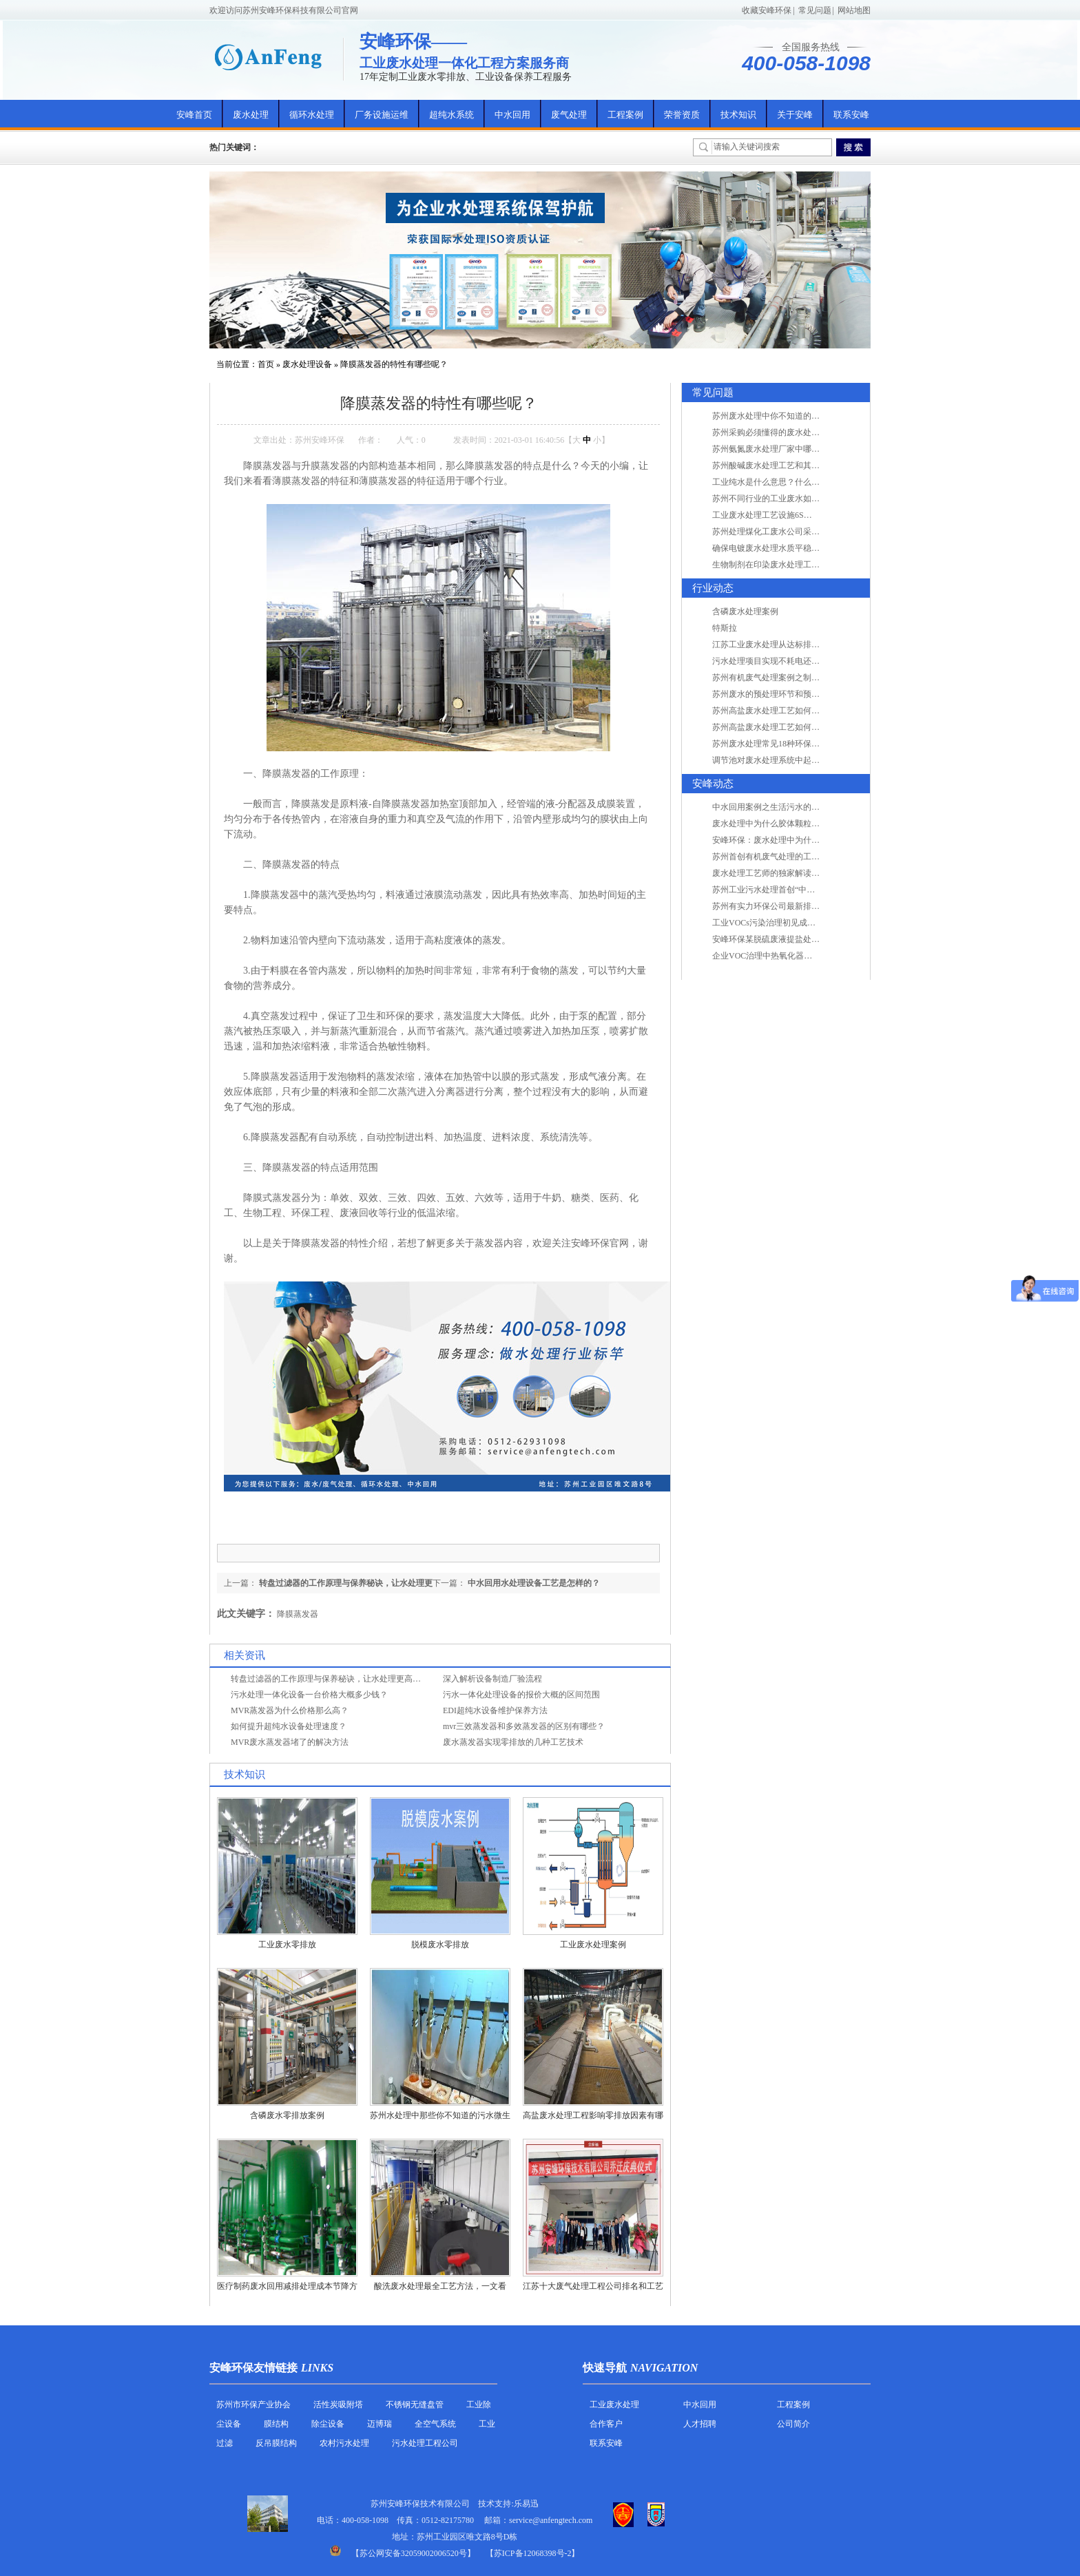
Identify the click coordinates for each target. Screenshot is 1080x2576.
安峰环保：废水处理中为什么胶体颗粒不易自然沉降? (809, 840)
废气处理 (569, 114)
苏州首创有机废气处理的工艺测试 (774, 856)
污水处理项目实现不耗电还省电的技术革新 (790, 661)
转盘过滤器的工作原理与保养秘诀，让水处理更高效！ (330, 1679)
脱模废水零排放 (440, 1944)
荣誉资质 (682, 114)
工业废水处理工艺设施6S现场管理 (774, 515)
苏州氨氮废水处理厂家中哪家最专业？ (782, 449)
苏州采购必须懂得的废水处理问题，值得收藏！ (799, 432)
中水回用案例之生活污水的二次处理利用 (786, 807)
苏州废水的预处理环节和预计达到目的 (782, 694)
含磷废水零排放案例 (287, 2115)
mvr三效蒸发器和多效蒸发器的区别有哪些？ (524, 1726)
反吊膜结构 (276, 2443)
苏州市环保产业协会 (253, 2404)
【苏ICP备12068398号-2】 (533, 2553)
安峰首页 (194, 114)
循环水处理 (311, 114)
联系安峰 (851, 114)
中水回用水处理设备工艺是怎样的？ (534, 1583)
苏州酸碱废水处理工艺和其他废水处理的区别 (795, 465)
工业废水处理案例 (593, 1944)
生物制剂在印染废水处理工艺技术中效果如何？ (799, 564)
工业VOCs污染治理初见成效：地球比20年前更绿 (801, 923)
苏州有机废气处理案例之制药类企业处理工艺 (795, 677)
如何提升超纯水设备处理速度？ (288, 1726)
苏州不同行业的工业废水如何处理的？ (782, 498)
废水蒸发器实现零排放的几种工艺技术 (513, 1742)
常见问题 (814, 10)
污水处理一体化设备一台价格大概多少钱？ (309, 1694)
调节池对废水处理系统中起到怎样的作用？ (790, 760)
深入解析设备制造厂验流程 (492, 1679)
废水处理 (251, 114)
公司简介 (793, 2424)
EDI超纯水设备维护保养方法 (495, 1710)
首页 (266, 364)
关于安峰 (795, 114)
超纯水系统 (451, 114)
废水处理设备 (307, 364)
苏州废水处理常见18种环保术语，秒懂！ (786, 743)
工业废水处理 (614, 2404)
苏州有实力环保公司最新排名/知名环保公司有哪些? (806, 906)
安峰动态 (713, 783)
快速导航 (605, 2368)
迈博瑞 (379, 2424)
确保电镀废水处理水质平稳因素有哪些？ (786, 548)
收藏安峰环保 (766, 10)
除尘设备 (327, 2424)
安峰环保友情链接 (253, 2368)
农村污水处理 (344, 2443)
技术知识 (738, 114)
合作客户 (606, 2424)
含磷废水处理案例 (745, 611)
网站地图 (854, 10)
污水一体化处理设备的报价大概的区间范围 (521, 1694)
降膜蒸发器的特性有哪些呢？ (394, 364)
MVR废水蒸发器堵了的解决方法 (290, 1742)
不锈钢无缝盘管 (415, 2404)
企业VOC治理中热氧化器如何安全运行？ (787, 956)
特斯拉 (724, 628)
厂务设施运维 (381, 114)
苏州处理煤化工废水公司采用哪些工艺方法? (792, 531)
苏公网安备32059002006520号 (413, 2553)
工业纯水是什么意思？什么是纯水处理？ (786, 482)
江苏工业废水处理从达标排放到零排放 (782, 644)
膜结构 (276, 2424)
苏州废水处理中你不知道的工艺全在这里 (786, 416)
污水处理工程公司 (425, 2443)
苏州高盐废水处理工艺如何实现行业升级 (786, 710)
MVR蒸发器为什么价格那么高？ (290, 1710)
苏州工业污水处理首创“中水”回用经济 (782, 889)
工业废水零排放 (287, 1944)
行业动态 (713, 588)
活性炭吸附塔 (338, 2404)
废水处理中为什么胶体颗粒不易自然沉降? (788, 823)
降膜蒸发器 (297, 1614)
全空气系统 (435, 2424)
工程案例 (625, 114)
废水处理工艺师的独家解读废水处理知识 (786, 873)
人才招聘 (699, 2424)
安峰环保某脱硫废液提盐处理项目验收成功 (790, 939)
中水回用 (512, 114)
